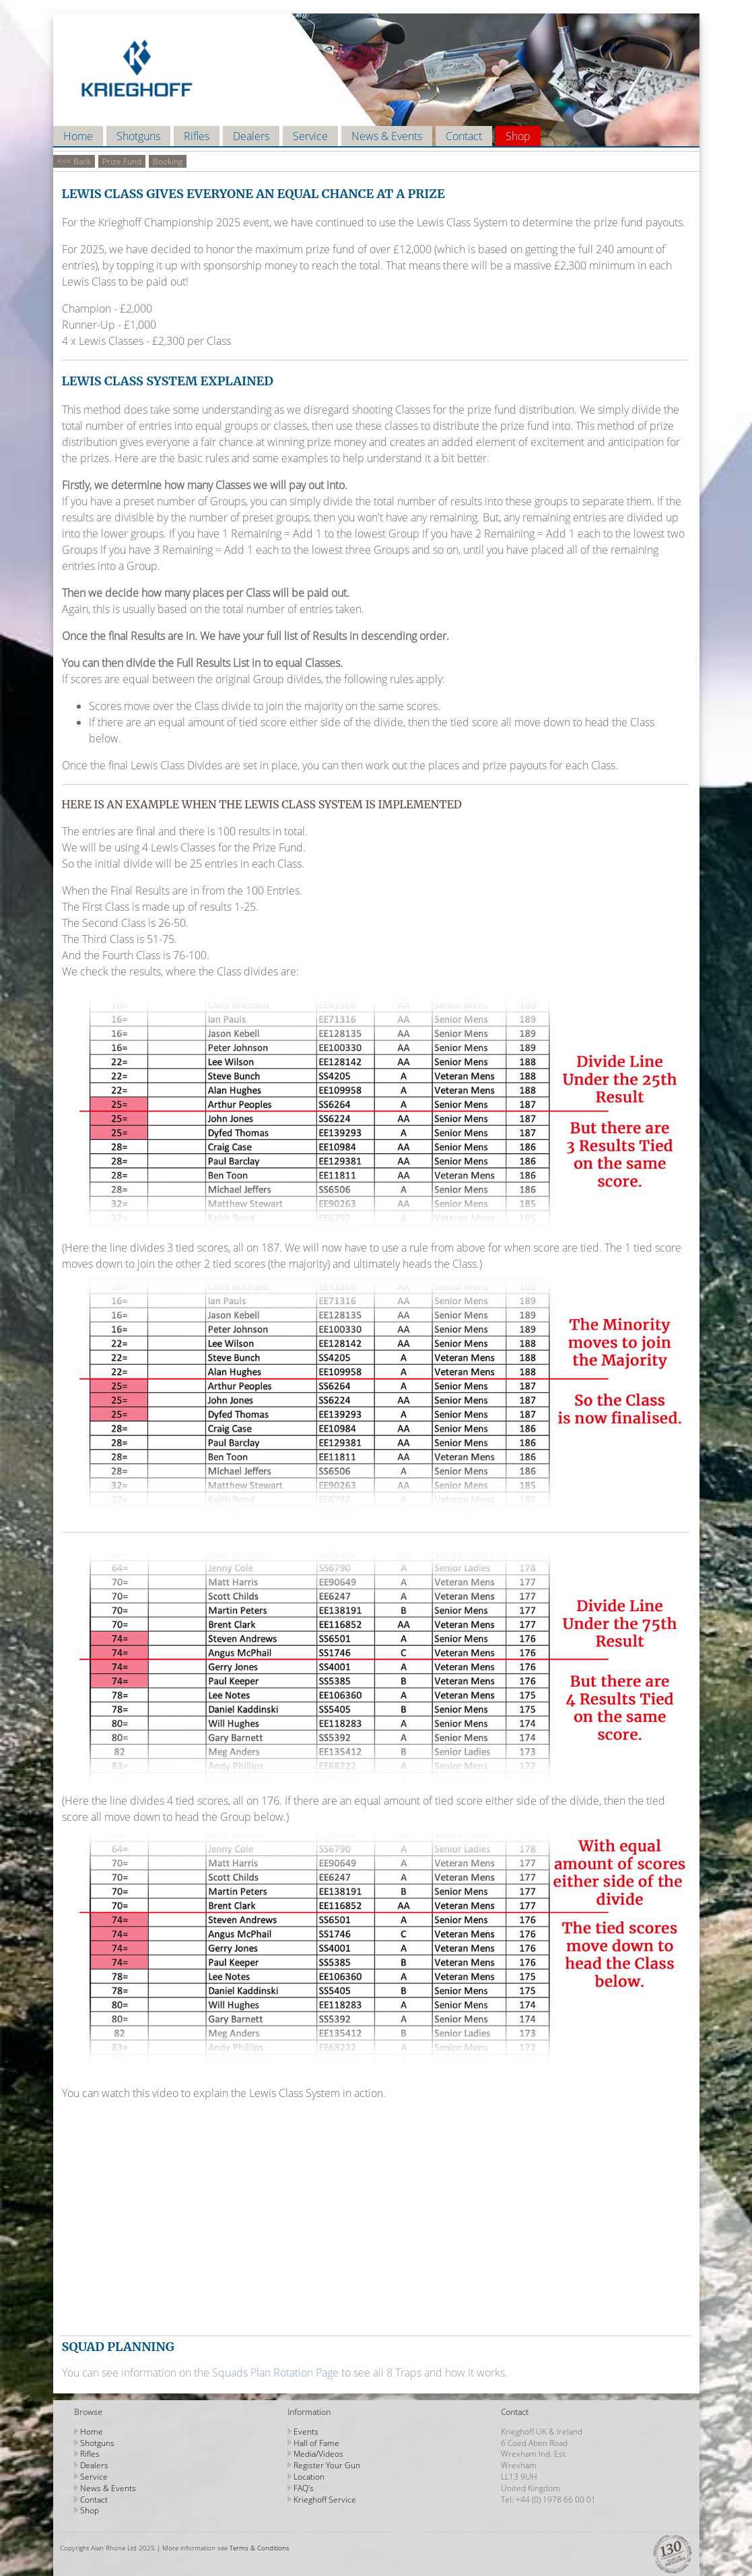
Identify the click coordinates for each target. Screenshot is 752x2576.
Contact (464, 136)
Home (78, 136)
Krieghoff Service (325, 2499)
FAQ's (304, 2488)
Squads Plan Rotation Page (275, 2372)
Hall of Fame (316, 2443)
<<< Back (74, 161)
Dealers (251, 136)
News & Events (386, 136)
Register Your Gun (327, 2465)
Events (306, 2431)
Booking (167, 161)
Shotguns (138, 136)
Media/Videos (318, 2453)
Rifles (196, 136)
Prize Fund (121, 161)
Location (309, 2476)
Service (310, 136)
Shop (518, 136)
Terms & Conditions (259, 2547)
